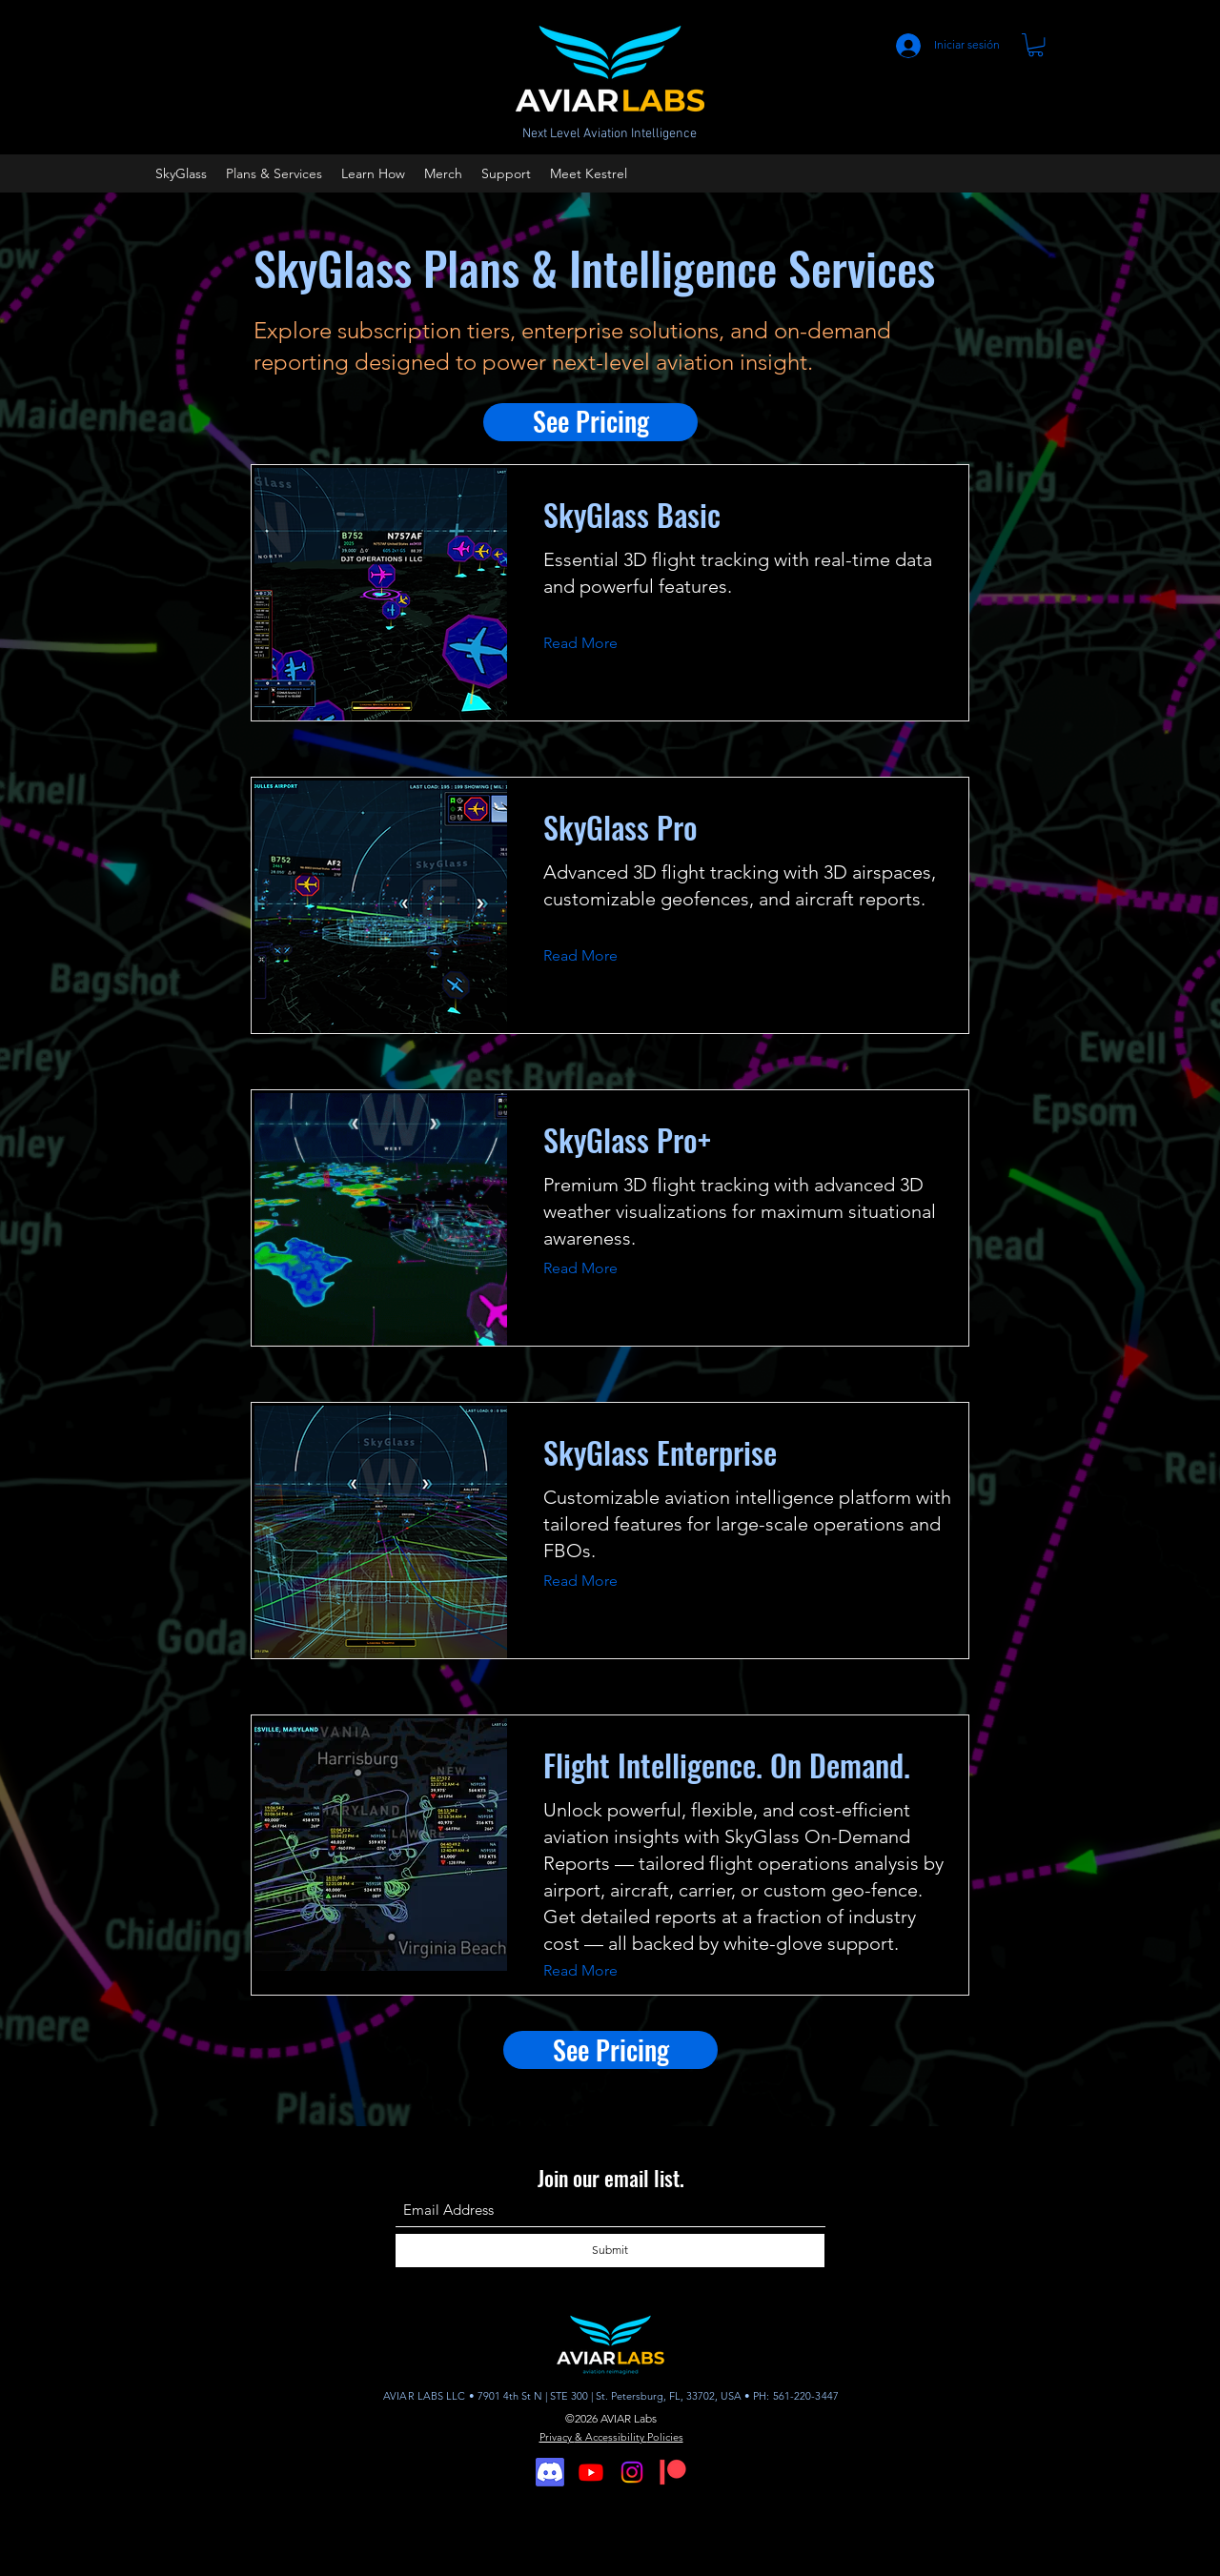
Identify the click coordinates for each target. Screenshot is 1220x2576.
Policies (665, 2437)
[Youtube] (591, 2472)
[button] (1035, 44)
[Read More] (595, 643)
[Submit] (610, 2250)
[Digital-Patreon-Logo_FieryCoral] (673, 2472)
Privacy (557, 2437)
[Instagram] (632, 2472)
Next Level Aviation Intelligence (609, 134)
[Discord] (550, 2472)
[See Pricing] (590, 422)
